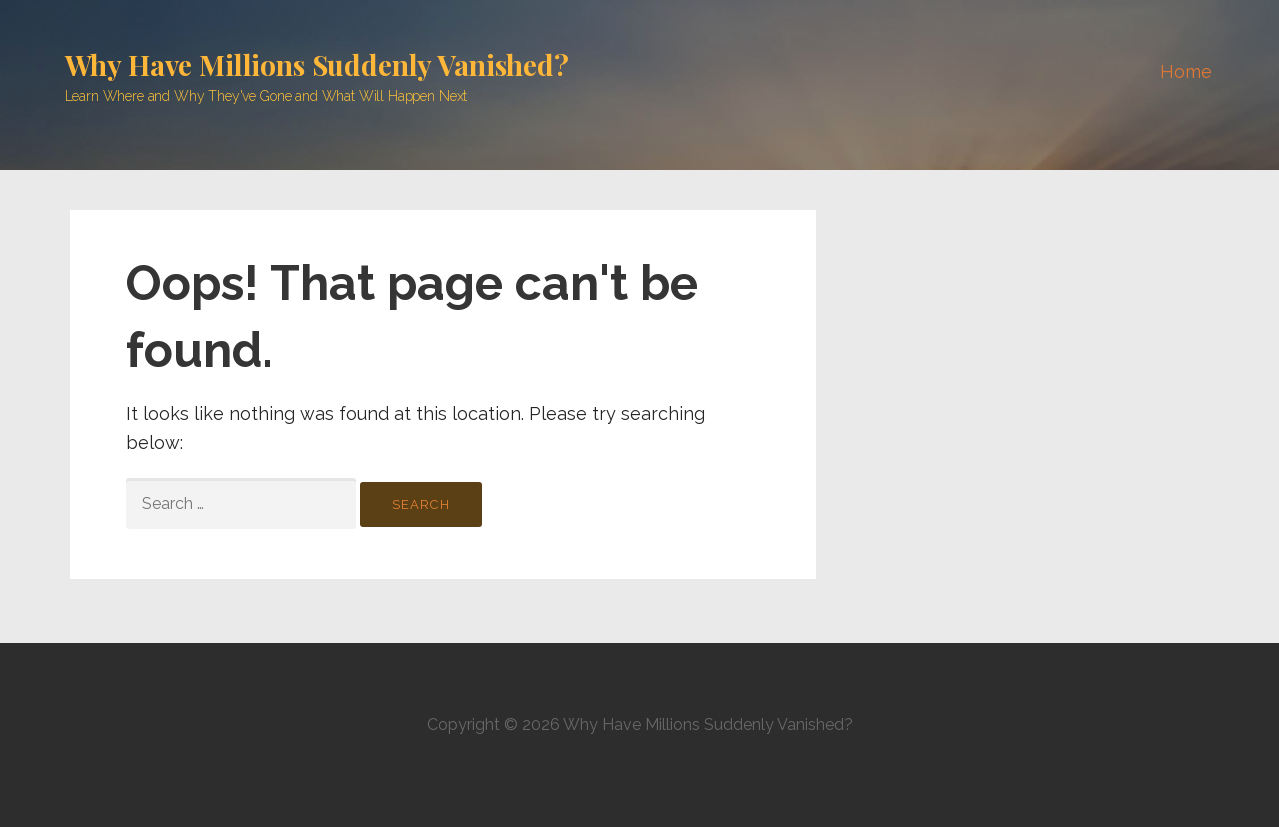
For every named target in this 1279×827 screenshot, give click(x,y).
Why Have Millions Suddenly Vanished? (317, 64)
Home (1185, 71)
